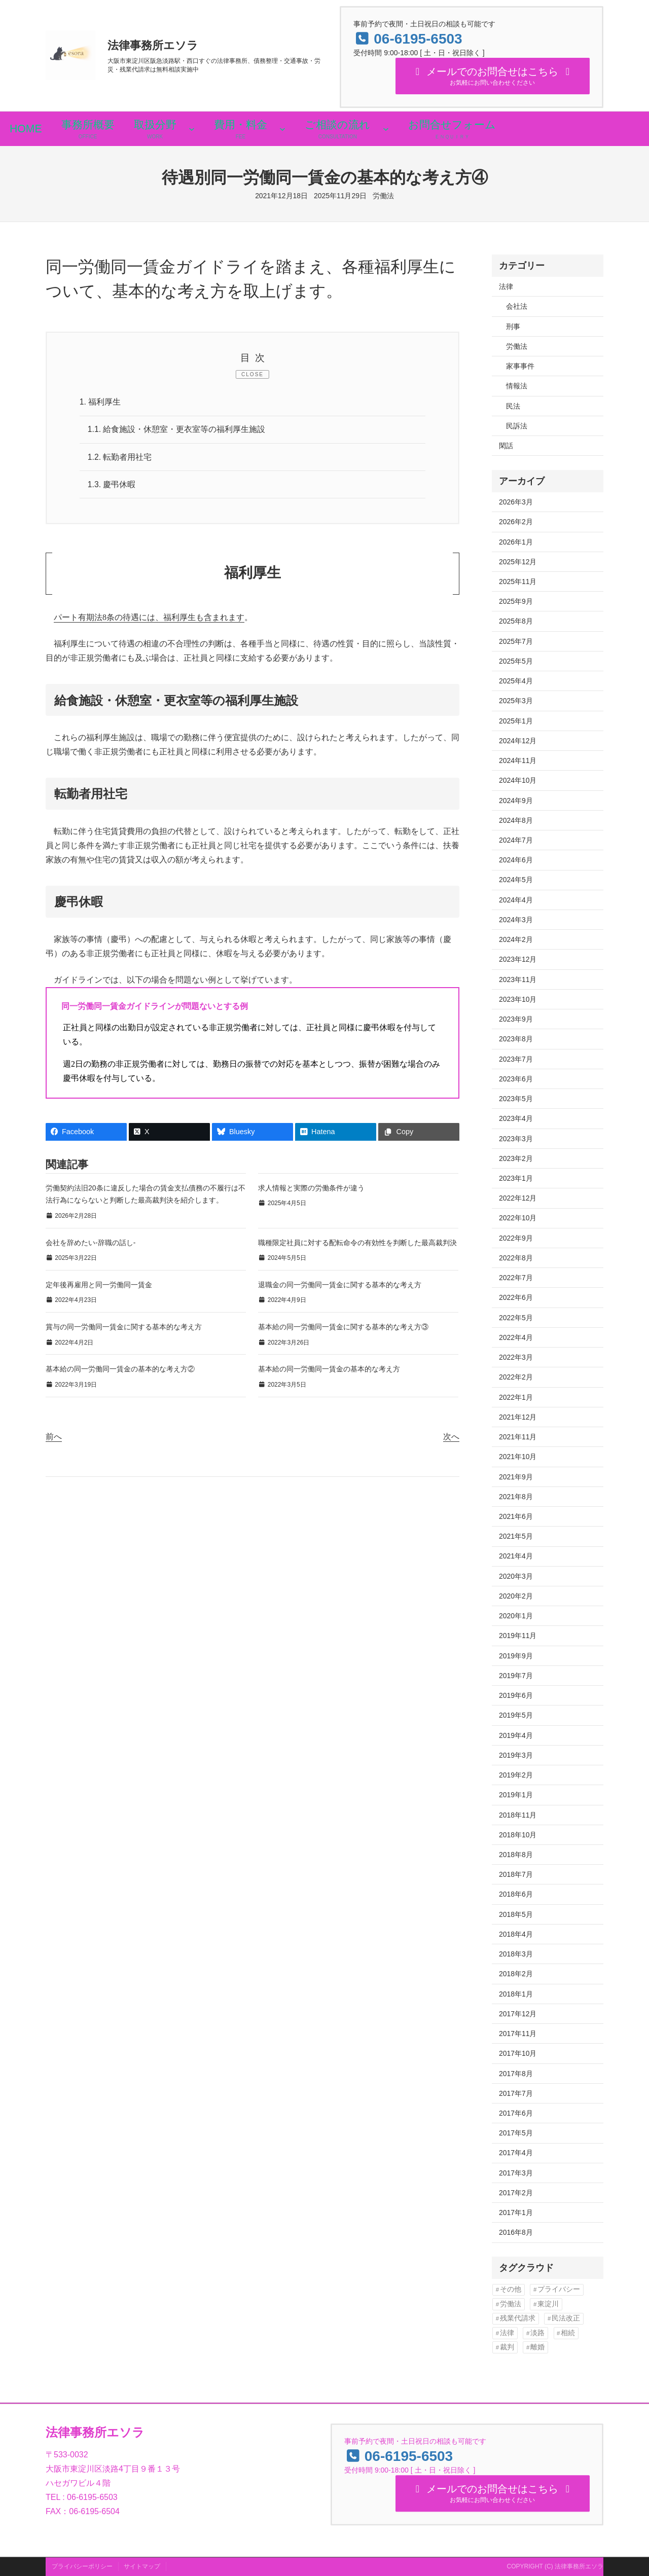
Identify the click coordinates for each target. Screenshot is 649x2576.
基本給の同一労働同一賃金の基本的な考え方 (329, 1370)
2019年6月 (516, 1695)
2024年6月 (516, 860)
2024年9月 (516, 800)
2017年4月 (516, 2153)
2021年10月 (517, 1457)
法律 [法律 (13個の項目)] (507, 2333)
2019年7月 (516, 1676)
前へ (54, 1437)
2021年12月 (517, 1417)
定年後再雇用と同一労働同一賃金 (99, 1286)
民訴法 (516, 426)
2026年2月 (516, 522)
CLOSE (252, 374)
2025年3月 (516, 701)
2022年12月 (517, 1198)
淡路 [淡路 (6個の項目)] (537, 2333)
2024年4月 (516, 900)
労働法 (383, 196)
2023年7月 (516, 1059)
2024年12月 (517, 741)
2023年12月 (517, 959)
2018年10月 (517, 1835)
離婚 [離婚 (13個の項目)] (537, 2347)
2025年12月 (517, 562)
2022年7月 (516, 1278)
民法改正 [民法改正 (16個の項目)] (566, 2318)
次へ (451, 1437)
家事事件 (520, 366)
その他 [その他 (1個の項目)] (510, 2289)
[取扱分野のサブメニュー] (192, 129)
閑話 (506, 446)
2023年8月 (516, 1039)
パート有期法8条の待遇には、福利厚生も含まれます (149, 618)
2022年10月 (517, 1218)
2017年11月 (517, 2033)
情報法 (516, 386)
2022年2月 (516, 1377)
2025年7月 (516, 641)
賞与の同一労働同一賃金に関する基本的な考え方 (124, 1328)
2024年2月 (516, 939)
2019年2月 (516, 1775)
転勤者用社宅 (120, 457)
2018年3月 (516, 1954)
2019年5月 (516, 1715)
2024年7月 (516, 840)
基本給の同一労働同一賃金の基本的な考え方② (120, 1370)
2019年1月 (516, 1795)
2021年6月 (516, 1516)
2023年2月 (516, 1158)
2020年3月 (516, 1576)
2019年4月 (516, 1735)
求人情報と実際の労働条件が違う (311, 1189)
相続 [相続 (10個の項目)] (568, 2333)
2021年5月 (516, 1536)
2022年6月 (516, 1297)
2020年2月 (516, 1596)
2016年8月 (516, 2232)
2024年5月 (516, 880)
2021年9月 (516, 1477)
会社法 (516, 306)
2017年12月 (517, 2014)
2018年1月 (516, 1994)
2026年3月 (516, 502)
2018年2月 (516, 1974)
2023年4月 (516, 1118)
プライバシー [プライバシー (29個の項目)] (558, 2289)
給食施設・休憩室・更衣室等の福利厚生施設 (177, 429)
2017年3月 (516, 2173)
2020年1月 (516, 1616)
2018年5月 (516, 1914)
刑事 (513, 326)
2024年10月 (517, 780)
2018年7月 (516, 1874)
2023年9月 (516, 1019)
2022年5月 (516, 1318)
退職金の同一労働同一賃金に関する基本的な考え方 (339, 1286)
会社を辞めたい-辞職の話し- (90, 1244)
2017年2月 (516, 2193)
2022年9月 (516, 1238)
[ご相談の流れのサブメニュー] (386, 129)
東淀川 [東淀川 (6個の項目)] (548, 2304)
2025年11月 (517, 581)
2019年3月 (516, 1755)
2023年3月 (516, 1139)
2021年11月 (517, 1437)
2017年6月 (516, 2113)
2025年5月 (516, 661)
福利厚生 (100, 401)
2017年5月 (516, 2133)
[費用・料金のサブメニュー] (282, 129)
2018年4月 (516, 1934)
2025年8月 (516, 621)
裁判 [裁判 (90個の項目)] (507, 2347)
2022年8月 (516, 1258)
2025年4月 (516, 681)
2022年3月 (516, 1357)
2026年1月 (516, 542)
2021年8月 (516, 1497)
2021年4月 (516, 1556)
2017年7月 (516, 2093)
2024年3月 (516, 920)
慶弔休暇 (112, 485)
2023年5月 (516, 1099)
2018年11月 (517, 1815)
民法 (513, 406)
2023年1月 (516, 1178)
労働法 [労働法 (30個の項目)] (510, 2304)
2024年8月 (516, 820)
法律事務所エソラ (152, 45)
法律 (506, 286)
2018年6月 (516, 1894)
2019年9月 (516, 1656)
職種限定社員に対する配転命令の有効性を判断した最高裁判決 (357, 1244)
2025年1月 (516, 721)
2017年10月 (517, 2053)
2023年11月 (517, 979)
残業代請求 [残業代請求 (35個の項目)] (517, 2318)
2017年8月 (516, 2074)
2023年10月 (517, 999)
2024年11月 (517, 760)
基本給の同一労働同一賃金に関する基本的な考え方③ (343, 1328)
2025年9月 (516, 601)
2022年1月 (516, 1397)
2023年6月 (516, 1079)
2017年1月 (516, 2212)
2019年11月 (517, 1635)
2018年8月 (516, 1855)
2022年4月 (516, 1337)
